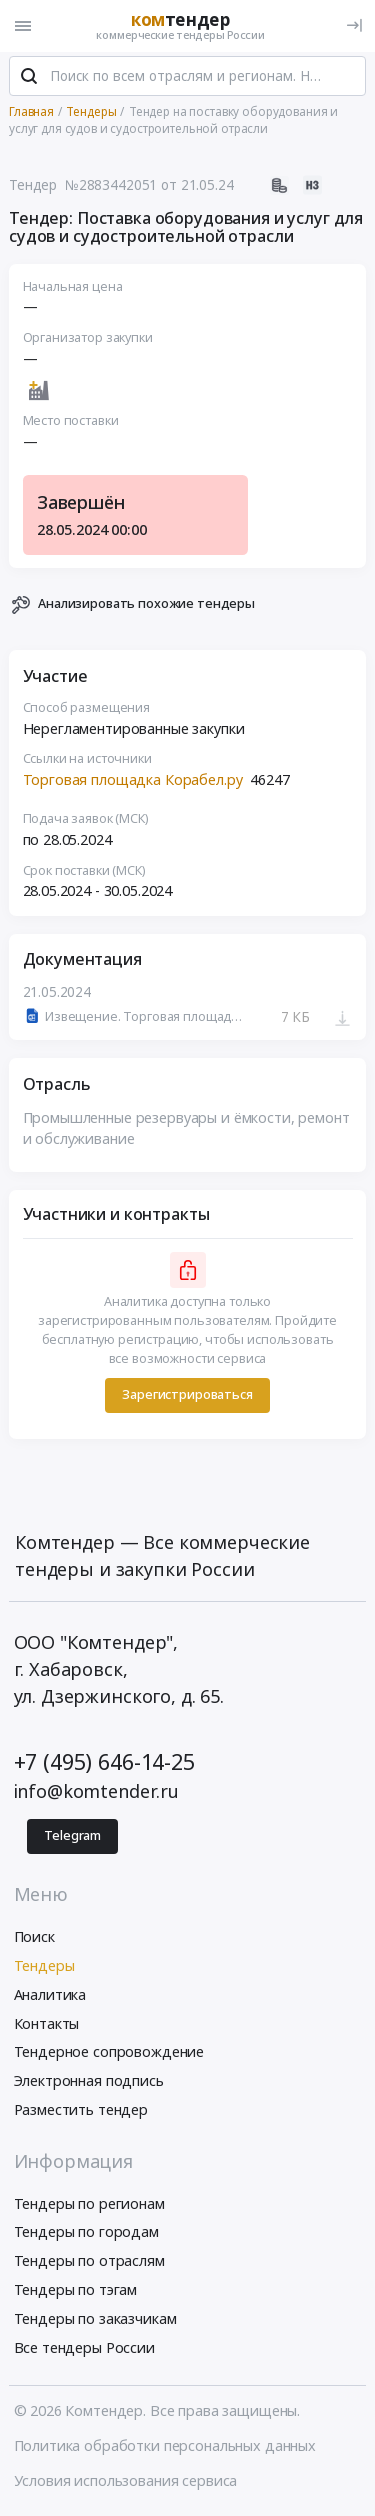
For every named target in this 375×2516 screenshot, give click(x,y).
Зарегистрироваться (187, 1397)
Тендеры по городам (86, 2234)
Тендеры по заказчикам (95, 2320)
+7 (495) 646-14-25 (104, 1763)
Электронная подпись (89, 2083)
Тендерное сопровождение (109, 2054)
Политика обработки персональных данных (165, 2447)
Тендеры (44, 1967)
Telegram (72, 1837)
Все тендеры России (84, 2349)
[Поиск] (29, 79)
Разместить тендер (81, 2111)
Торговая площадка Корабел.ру (133, 781)
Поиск (34, 1939)
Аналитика (50, 1996)
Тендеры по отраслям (89, 2263)
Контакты (47, 2025)
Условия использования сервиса (126, 2482)
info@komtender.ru (97, 1794)
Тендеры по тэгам (76, 2291)
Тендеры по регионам (89, 2205)
